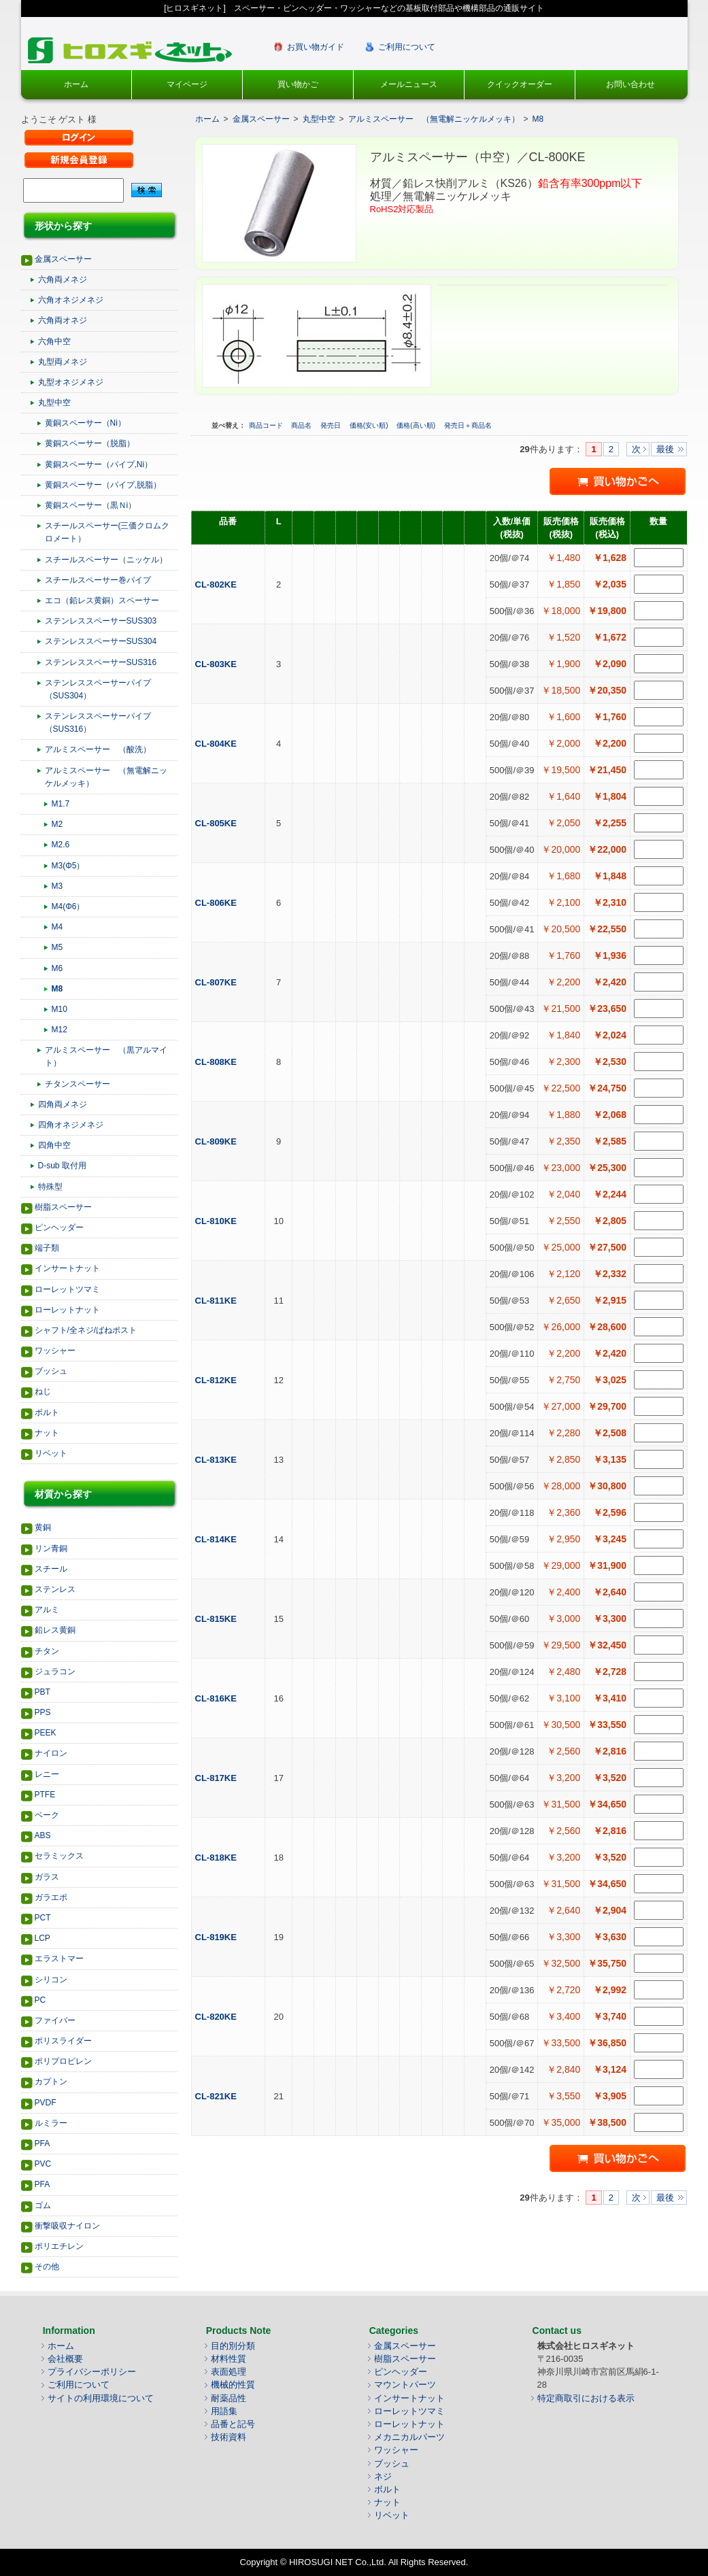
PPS (43, 1712)
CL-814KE (217, 1539)
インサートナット (67, 1268)
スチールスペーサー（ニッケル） (106, 559)
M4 (57, 927)
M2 (57, 824)
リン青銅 (51, 1548)
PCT (43, 1917)
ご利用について (406, 47)
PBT (42, 1692)
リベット (51, 1453)
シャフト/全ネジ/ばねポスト (86, 1330)
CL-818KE (217, 1857)
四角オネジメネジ (70, 1125)
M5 (57, 947)
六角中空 (54, 341)
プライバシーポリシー (92, 2372)
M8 (57, 989)
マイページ (187, 84)
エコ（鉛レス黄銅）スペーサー (102, 600)
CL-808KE (217, 1062)
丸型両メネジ (62, 362)
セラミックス (59, 1856)
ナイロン (51, 1753)
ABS (43, 1835)
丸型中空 (54, 402)
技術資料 (228, 2437)
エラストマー (59, 1958)
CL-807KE (217, 982)
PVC (43, 2164)
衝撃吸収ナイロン (67, 2226)
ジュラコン (55, 1671)
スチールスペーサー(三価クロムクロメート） (107, 532)
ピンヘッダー (59, 1227)
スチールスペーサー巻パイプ (98, 580)
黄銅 (43, 1527)
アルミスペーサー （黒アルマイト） (106, 1056)
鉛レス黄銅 (55, 1630)
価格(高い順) (417, 425)
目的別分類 (233, 2346)
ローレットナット (67, 1310)
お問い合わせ (630, 84)
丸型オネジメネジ (70, 382)
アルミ (47, 1609)
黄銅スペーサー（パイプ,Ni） (99, 464)
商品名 (302, 425)
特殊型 (50, 1186)
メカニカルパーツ (409, 2437)
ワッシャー (55, 1350)
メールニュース (408, 84)
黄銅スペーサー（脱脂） (90, 443)
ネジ (383, 2476)
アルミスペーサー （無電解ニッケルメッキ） (106, 777)
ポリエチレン (59, 2246)
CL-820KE (217, 2017)
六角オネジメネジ (70, 300)
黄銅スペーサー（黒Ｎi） (91, 505)
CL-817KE (217, 1778)
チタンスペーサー (77, 1084)
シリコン (51, 1979)
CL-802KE (217, 584)
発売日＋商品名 (468, 425)
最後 (665, 449)
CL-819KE (217, 1937)
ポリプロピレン (63, 2061)
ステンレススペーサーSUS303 (101, 621)
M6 (57, 968)
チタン (47, 1651)
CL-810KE (217, 1221)
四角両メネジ (62, 1104)
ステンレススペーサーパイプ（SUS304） (98, 689)
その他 (47, 2266)
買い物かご (297, 84)
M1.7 (61, 804)
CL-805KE (217, 823)
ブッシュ (51, 1371)
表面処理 (228, 2372)
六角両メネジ (62, 279)
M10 (59, 1009)
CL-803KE (217, 664)
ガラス (47, 1877)
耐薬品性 (228, 2398)
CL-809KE (217, 1141)
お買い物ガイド (315, 47)
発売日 (331, 425)
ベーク (47, 1815)
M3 (57, 886)
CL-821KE (217, 2096)
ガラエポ (51, 1897)
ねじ (43, 1391)
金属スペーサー (63, 259)
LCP (42, 1938)
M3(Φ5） (68, 865)
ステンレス (55, 1589)
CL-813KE (217, 1460)
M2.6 (61, 844)
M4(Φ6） (68, 906)
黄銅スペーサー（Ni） (85, 423)
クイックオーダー (519, 84)
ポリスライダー (63, 2041)
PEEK (45, 1733)
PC (40, 2000)
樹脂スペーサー (63, 1207)
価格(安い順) (370, 425)
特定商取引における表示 (586, 2398)
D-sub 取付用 (62, 1165)
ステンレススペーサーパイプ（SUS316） (98, 722)
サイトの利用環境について (101, 2398)
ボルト (47, 1412)
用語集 (224, 2411)
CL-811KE (217, 1300)
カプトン (51, 2081)
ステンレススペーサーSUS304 (101, 641)
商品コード (267, 425)
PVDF (45, 2102)
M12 (59, 1029)
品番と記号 (233, 2424)
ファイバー (55, 2020)
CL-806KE (217, 903)
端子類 (47, 1248)
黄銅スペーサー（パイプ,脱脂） (103, 485)
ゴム (43, 2205)
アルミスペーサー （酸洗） (98, 749)
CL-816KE (217, 1698)
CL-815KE (217, 1619)
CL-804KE (217, 744)
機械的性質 (233, 2384)
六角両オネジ (62, 320)
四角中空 (54, 1145)
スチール (51, 1569)
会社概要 (65, 2359)
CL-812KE (217, 1380)
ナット (47, 1433)
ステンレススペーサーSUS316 (101, 662)
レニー (47, 1774)
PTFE (45, 1794)
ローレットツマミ (67, 1289)
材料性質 (228, 2359)
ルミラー (51, 2123)
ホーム (76, 84)
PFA (42, 2143)
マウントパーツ (405, 2384)
